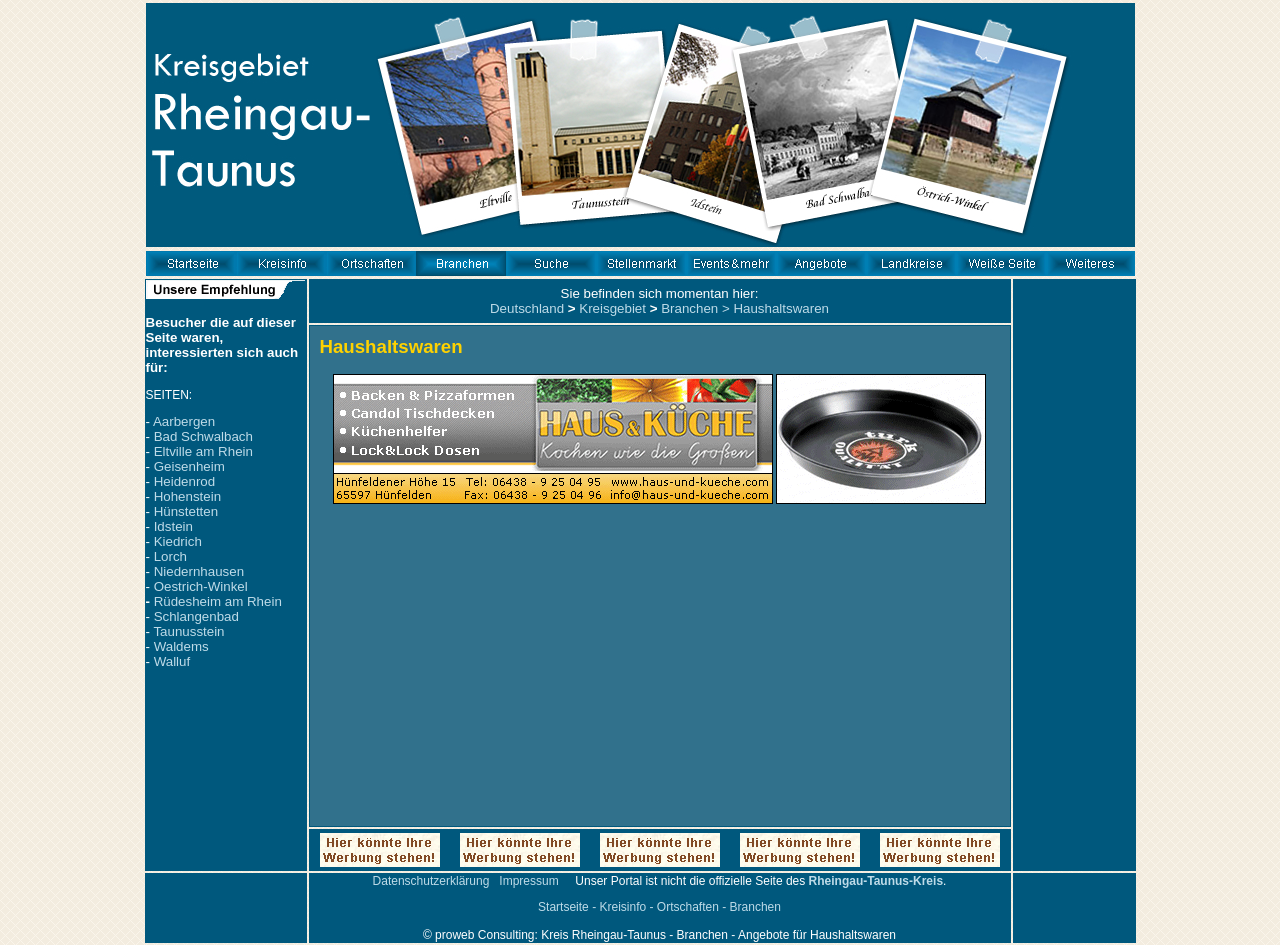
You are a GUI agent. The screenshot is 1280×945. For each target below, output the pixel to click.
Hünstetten (186, 511)
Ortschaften (688, 907)
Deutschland (527, 308)
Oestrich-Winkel (201, 586)
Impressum (528, 881)
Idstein (173, 526)
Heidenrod (185, 481)
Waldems (181, 646)
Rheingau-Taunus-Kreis (876, 881)
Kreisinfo (622, 907)
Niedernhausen (199, 571)
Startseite (563, 907)
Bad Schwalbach (203, 436)
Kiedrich (178, 541)
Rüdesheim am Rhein (218, 601)
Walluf (172, 661)
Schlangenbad (196, 616)
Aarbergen (184, 421)
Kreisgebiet (612, 308)
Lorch (170, 556)
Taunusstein (188, 631)
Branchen (689, 308)
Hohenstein (187, 496)
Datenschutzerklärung (431, 881)
